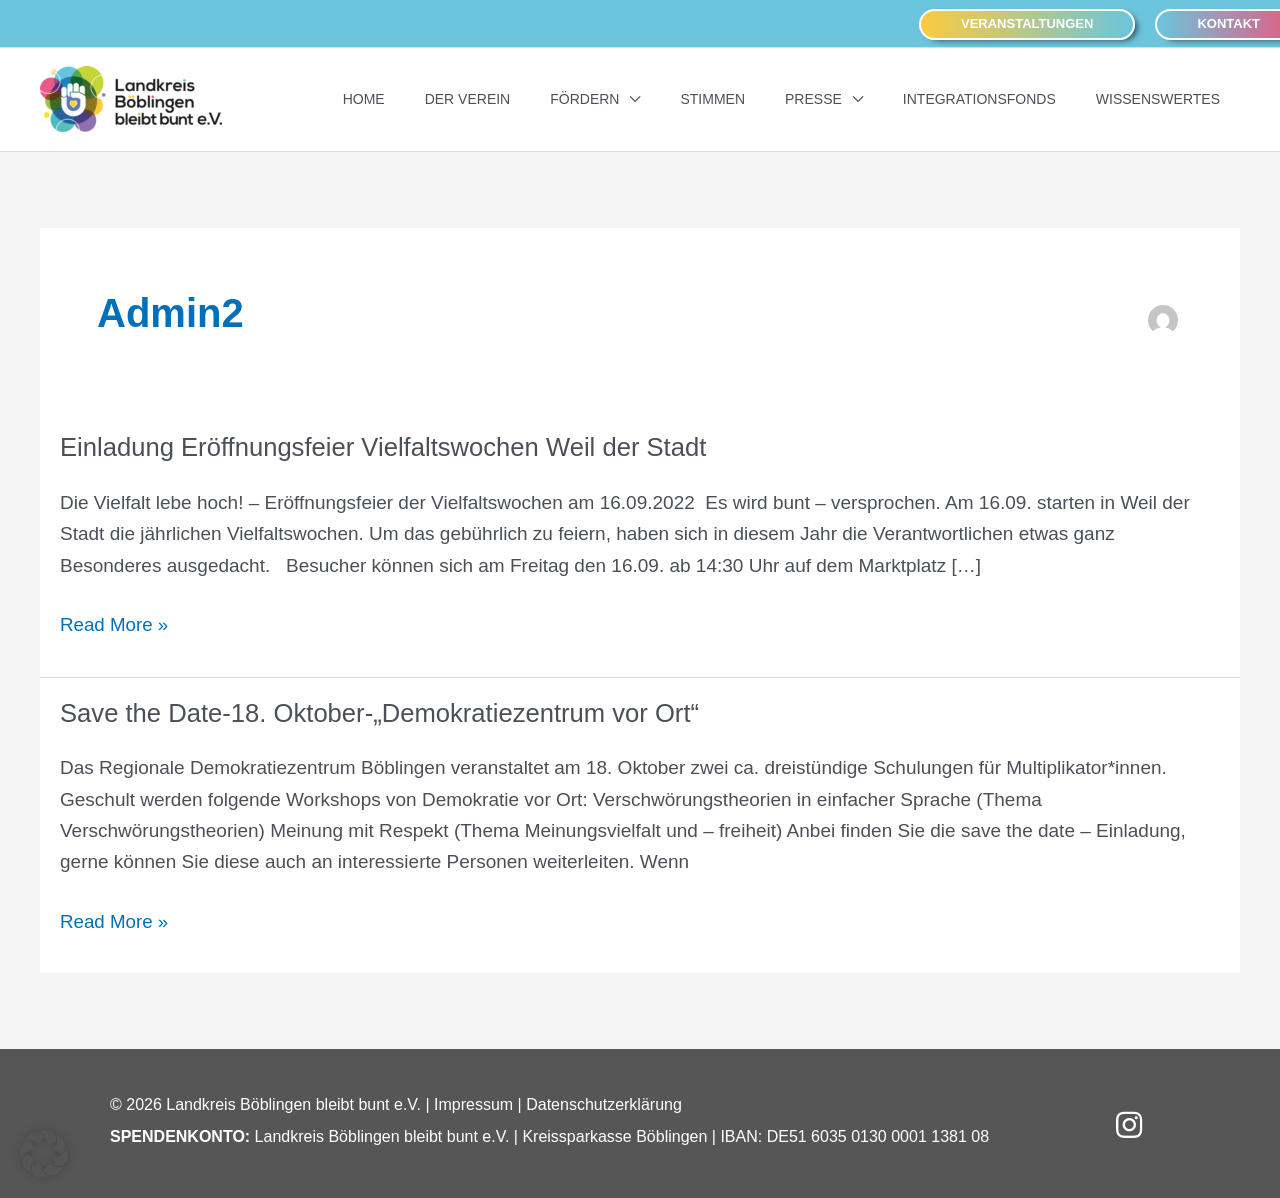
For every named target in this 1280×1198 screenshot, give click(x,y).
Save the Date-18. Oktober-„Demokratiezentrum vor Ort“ (384, 711)
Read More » (115, 624)
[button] (1027, 23)
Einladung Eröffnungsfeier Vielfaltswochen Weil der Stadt (388, 446)
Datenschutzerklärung (604, 1102)
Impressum (473, 1102)
